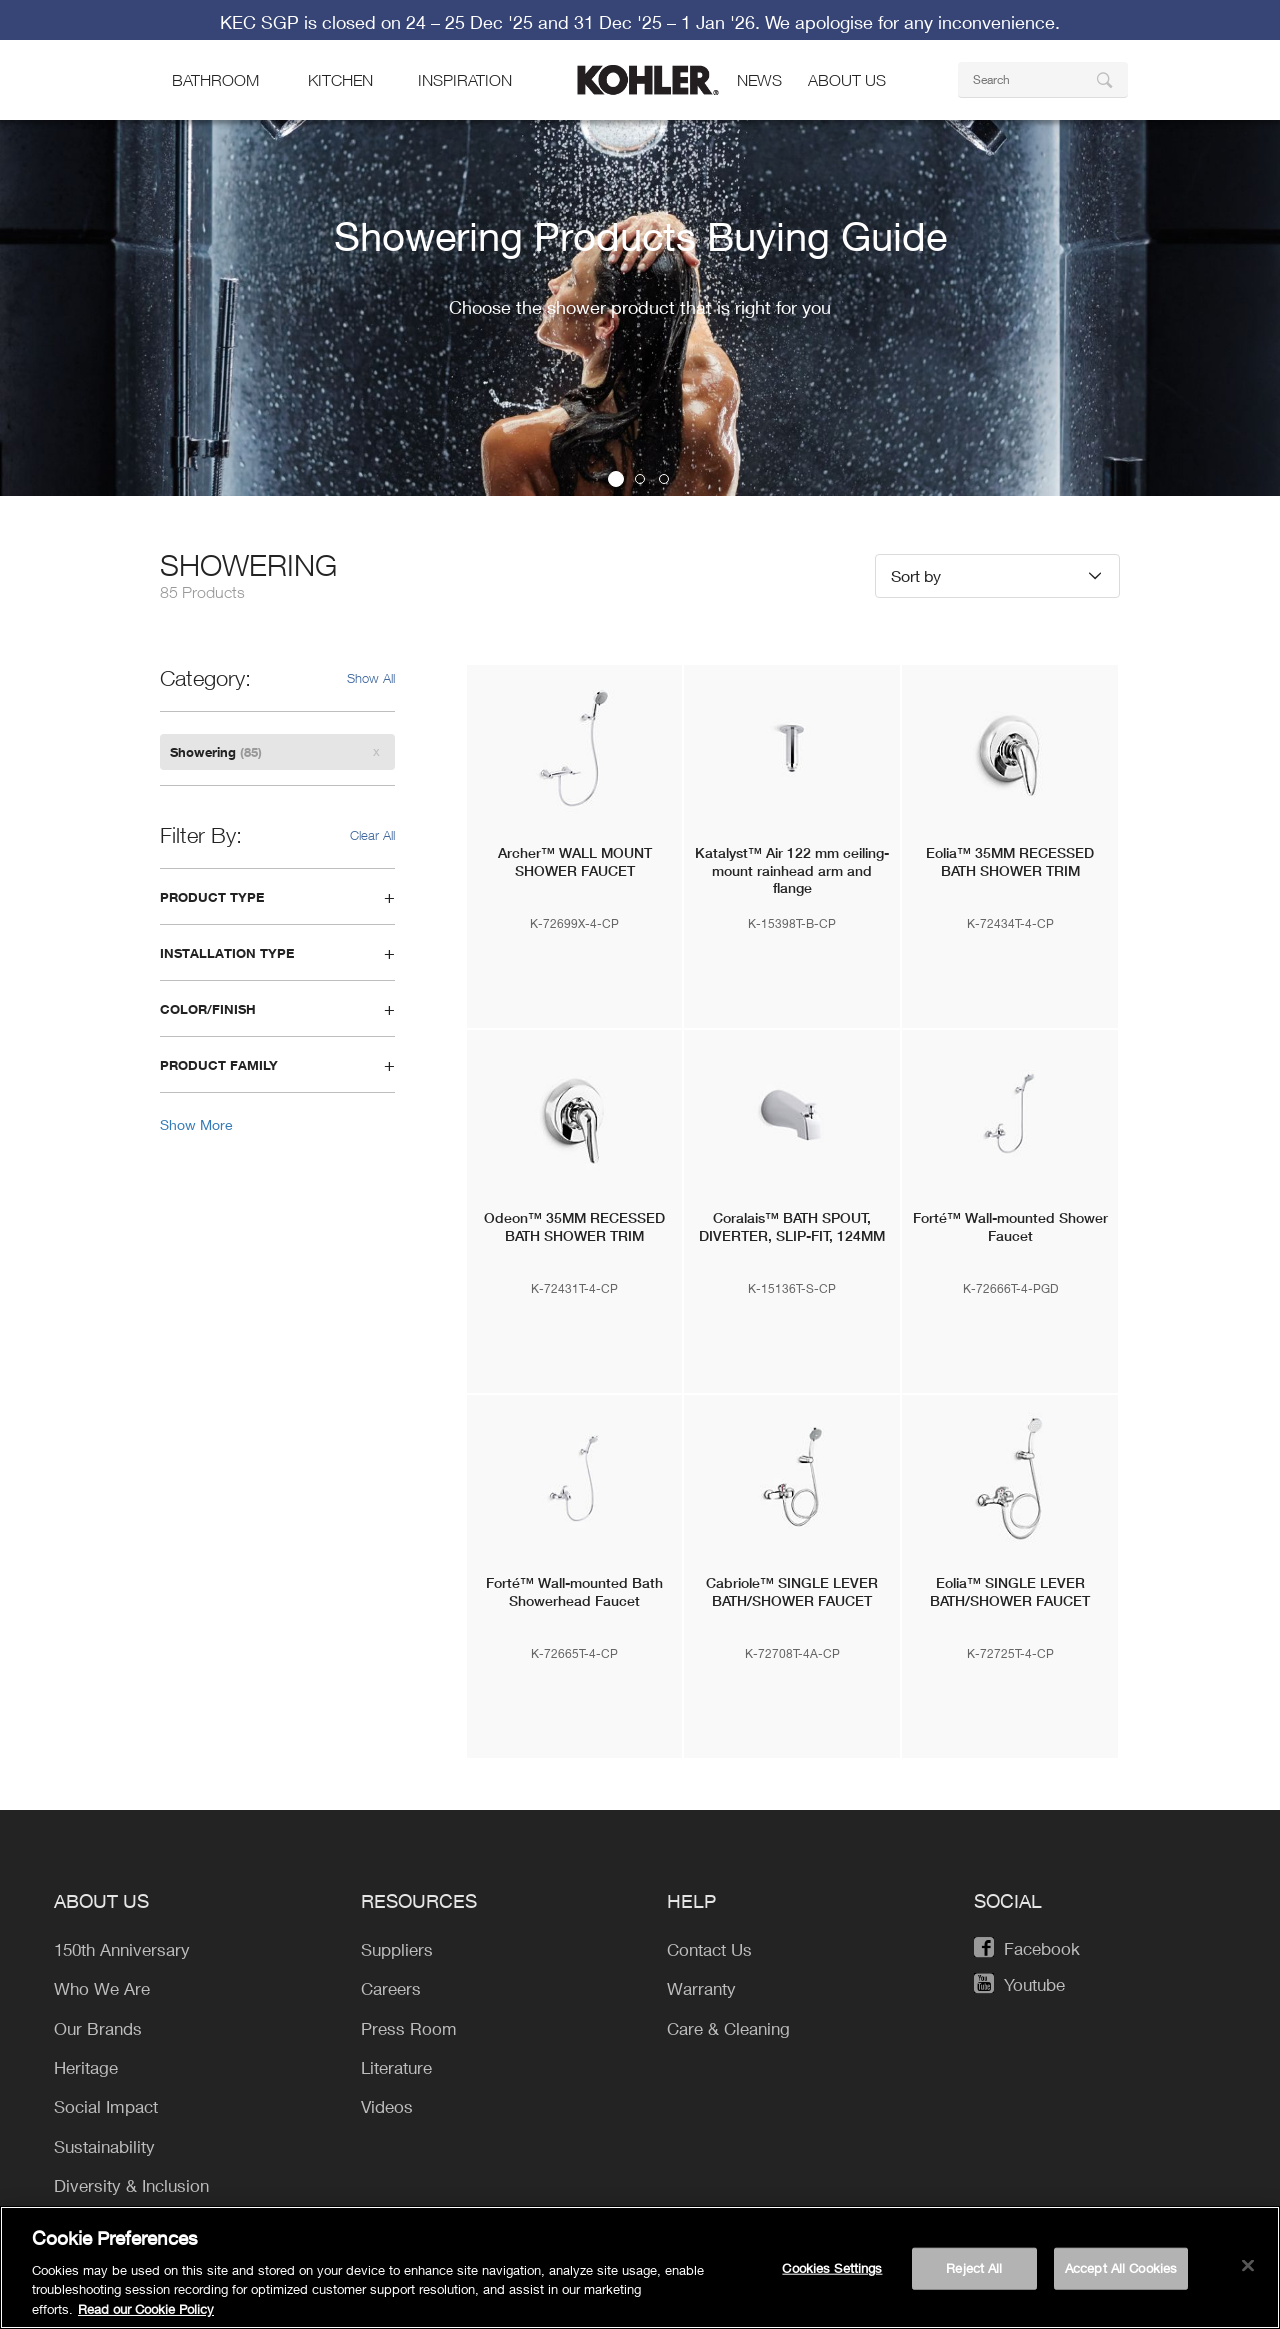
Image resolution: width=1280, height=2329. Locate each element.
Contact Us (1061, 15)
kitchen (340, 113)
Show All (371, 774)
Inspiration (465, 113)
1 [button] (616, 575)
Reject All (974, 2276)
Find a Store (942, 15)
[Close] (1248, 2274)
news (759, 113)
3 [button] (664, 575)
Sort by (916, 671)
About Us (847, 113)
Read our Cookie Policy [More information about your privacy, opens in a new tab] (146, 2317)
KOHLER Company (253, 15)
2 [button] (640, 575)
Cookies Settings (832, 2276)
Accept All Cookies (1121, 2276)
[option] (640, 377)
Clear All (372, 931)
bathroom (215, 113)
